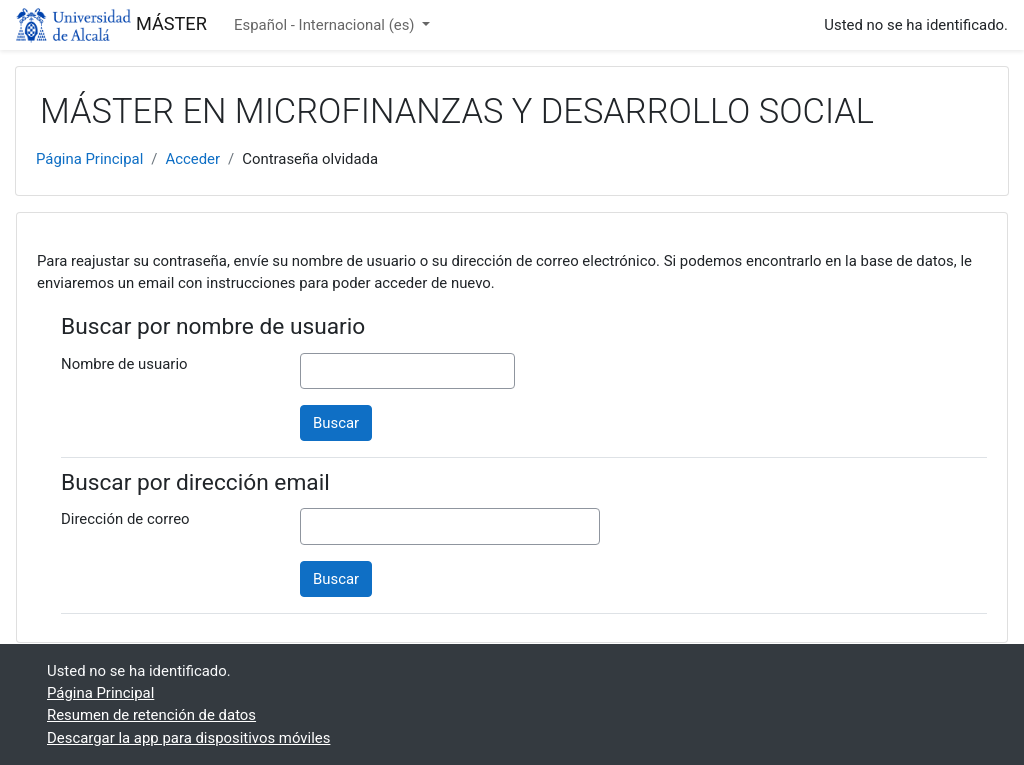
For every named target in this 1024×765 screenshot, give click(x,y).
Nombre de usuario (124, 364)
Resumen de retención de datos (151, 715)
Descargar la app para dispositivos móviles (188, 738)
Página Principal (89, 159)
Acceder (192, 159)
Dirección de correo (125, 519)
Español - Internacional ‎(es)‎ (326, 25)
